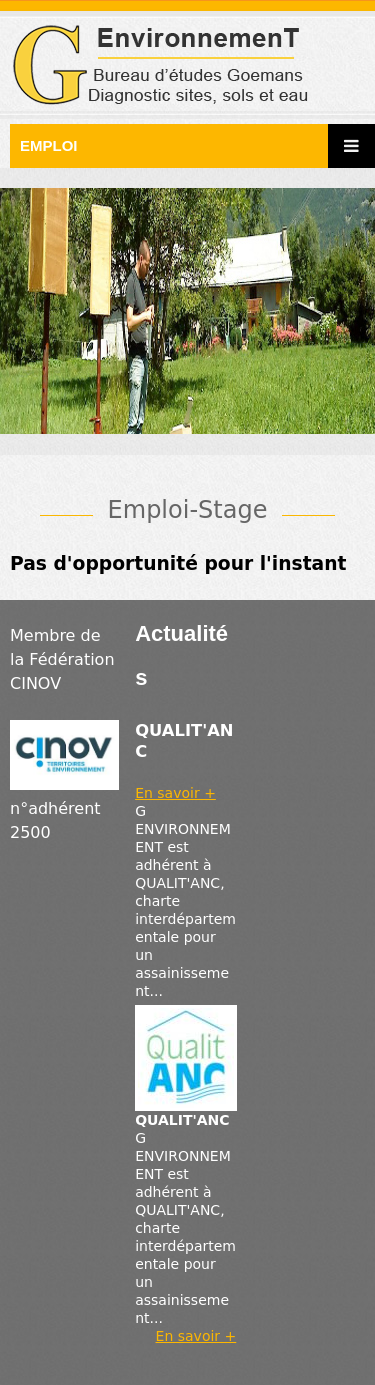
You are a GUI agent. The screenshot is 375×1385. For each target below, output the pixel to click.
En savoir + (175, 793)
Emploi (49, 145)
